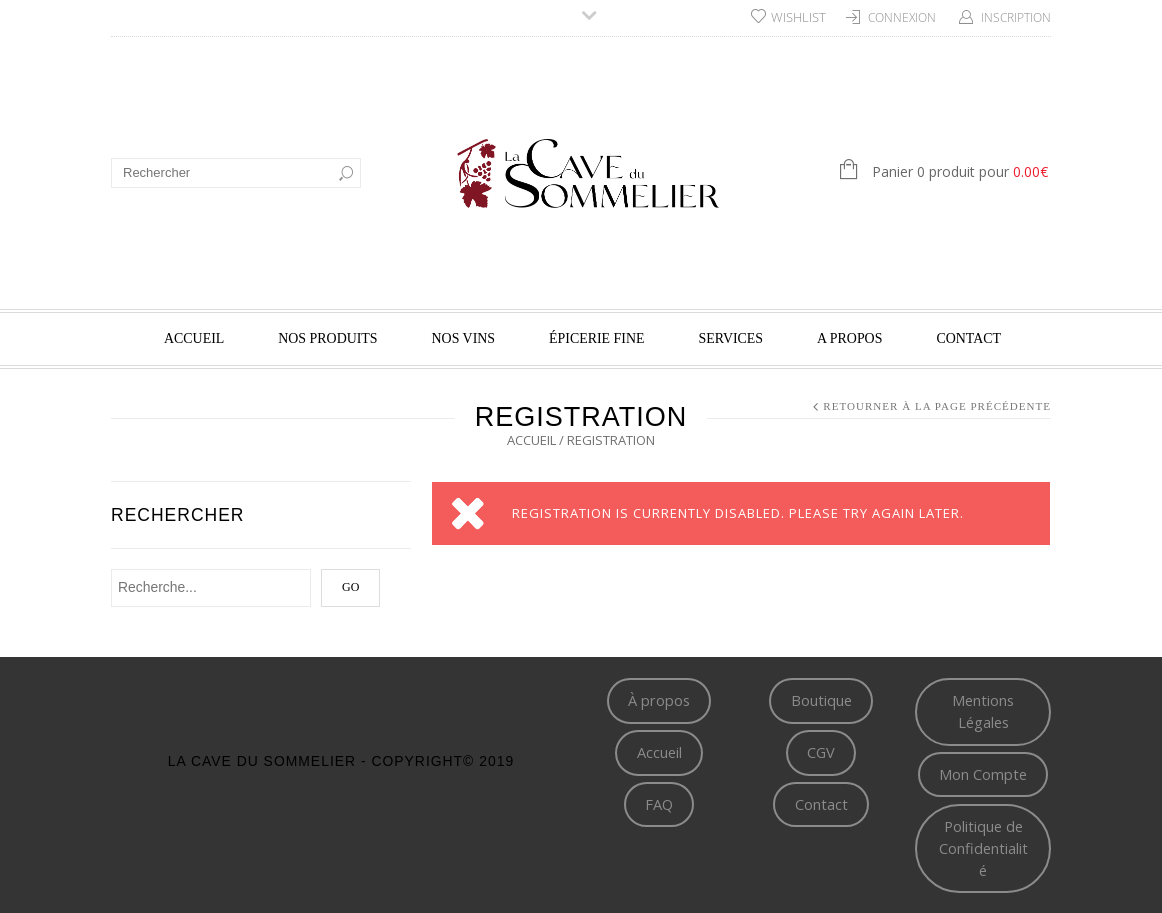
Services (731, 338)
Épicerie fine (596, 338)
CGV (821, 752)
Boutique (821, 700)
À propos (659, 700)
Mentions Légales (983, 711)
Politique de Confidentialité (983, 848)
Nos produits (327, 338)
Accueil (194, 338)
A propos (849, 338)
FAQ (659, 804)
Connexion (902, 17)
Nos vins (464, 338)
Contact (968, 338)
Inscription (1016, 17)
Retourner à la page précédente (937, 406)
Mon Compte (983, 774)
